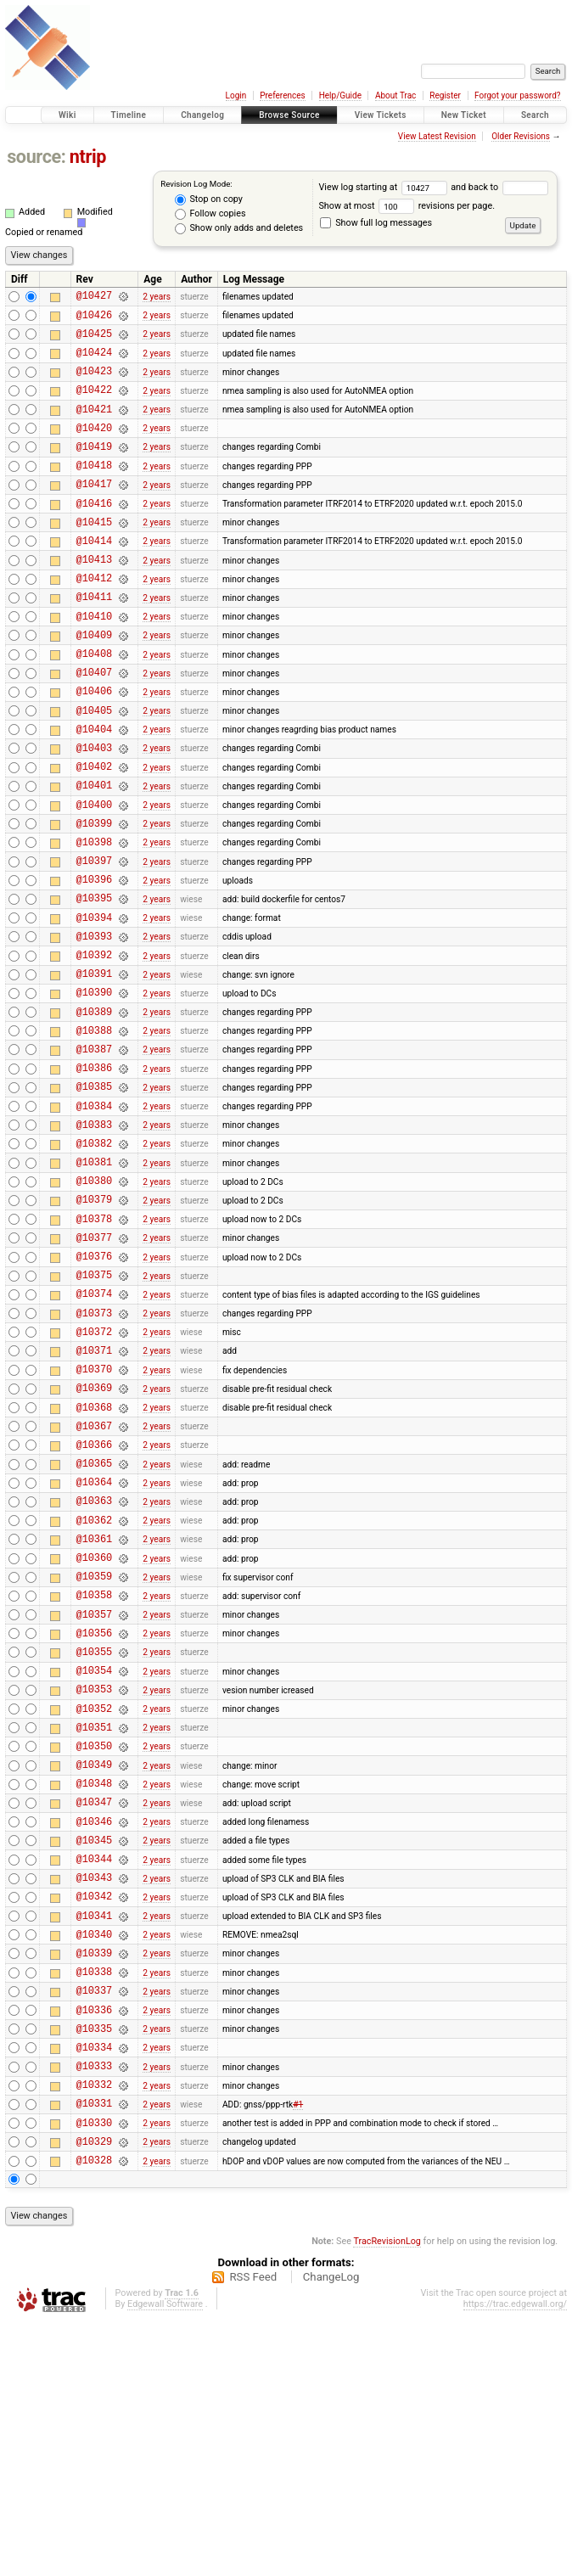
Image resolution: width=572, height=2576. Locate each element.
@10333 (94, 2307)
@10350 (94, 1944)
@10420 (94, 448)
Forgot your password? (517, 95)
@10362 (94, 1688)
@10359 (94, 1751)
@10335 (94, 2265)
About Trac (395, 95)
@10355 (94, 1837)
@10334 (94, 2286)
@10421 (94, 426)
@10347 (94, 2008)
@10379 (94, 1323)
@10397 (94, 939)
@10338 (94, 2200)
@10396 (94, 960)
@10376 (94, 1388)
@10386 (94, 1174)
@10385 (94, 1195)
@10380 (94, 1302)
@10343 (94, 2093)
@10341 (94, 2137)
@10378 (94, 1346)
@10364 (94, 1644)
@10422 (94, 404)
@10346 (94, 2030)
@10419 (94, 469)
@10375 (94, 1409)
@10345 (94, 2051)
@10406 (94, 746)
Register (445, 95)
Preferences (282, 95)
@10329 (94, 2393)
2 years (157, 297)
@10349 (94, 1965)
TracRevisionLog (387, 2495)
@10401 (94, 853)
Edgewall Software (165, 2558)
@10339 (94, 2179)
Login (236, 95)
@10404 (94, 790)
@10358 (94, 1772)
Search (535, 115)
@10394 (94, 1003)
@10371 (94, 1495)
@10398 (94, 918)
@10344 (94, 2072)
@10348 (94, 1986)
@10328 (94, 2414)
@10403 (94, 811)
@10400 (94, 875)
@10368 (94, 1559)
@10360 (94, 1730)
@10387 (94, 1153)
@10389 (94, 1110)
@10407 (94, 725)
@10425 (94, 341)
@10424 (94, 362)
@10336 (94, 2243)
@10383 (94, 1239)
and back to (499, 187)
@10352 (94, 1901)
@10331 (94, 2350)
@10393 (94, 1025)
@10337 (94, 2221)
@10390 (94, 1088)
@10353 (94, 1879)
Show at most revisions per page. (406, 205)
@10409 (94, 683)
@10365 (94, 1623)
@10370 (94, 1516)
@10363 (94, 1665)
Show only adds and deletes (239, 228)
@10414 (94, 576)
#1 (298, 2349)
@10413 (94, 597)
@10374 (94, 1430)
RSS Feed (253, 2531)
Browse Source (289, 115)
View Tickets (381, 115)
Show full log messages (376, 222)
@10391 (94, 1067)
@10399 (94, 897)
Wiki (67, 115)
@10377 (94, 1367)
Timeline (129, 115)
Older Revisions (520, 136)
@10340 (94, 2158)
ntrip (88, 156)
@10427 (94, 297)
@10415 (94, 554)
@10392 (94, 1046)
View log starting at (384, 187)
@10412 (94, 618)
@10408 (94, 704)
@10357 (94, 1794)
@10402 (94, 832)
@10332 (94, 2328)
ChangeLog (331, 2531)
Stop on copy (209, 199)
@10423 (94, 383)
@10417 (94, 511)
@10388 (94, 1132)
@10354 (94, 1858)
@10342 (94, 2114)
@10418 (94, 490)
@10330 (94, 2372)
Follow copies (210, 214)
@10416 (94, 533)
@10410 (94, 661)
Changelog (202, 115)
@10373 (94, 1452)
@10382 (94, 1260)
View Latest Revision (437, 136)
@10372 (94, 1474)
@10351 (94, 1923)
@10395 (94, 981)
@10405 (94, 768)
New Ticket (463, 115)
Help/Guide (340, 95)
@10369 (94, 1537)
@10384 (94, 1217)
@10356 (94, 1816)
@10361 (94, 1709)
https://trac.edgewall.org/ (515, 2558)
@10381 (94, 1281)
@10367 (94, 1581)
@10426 (94, 319)
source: (36, 156)
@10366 (94, 1602)
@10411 (94, 639)
